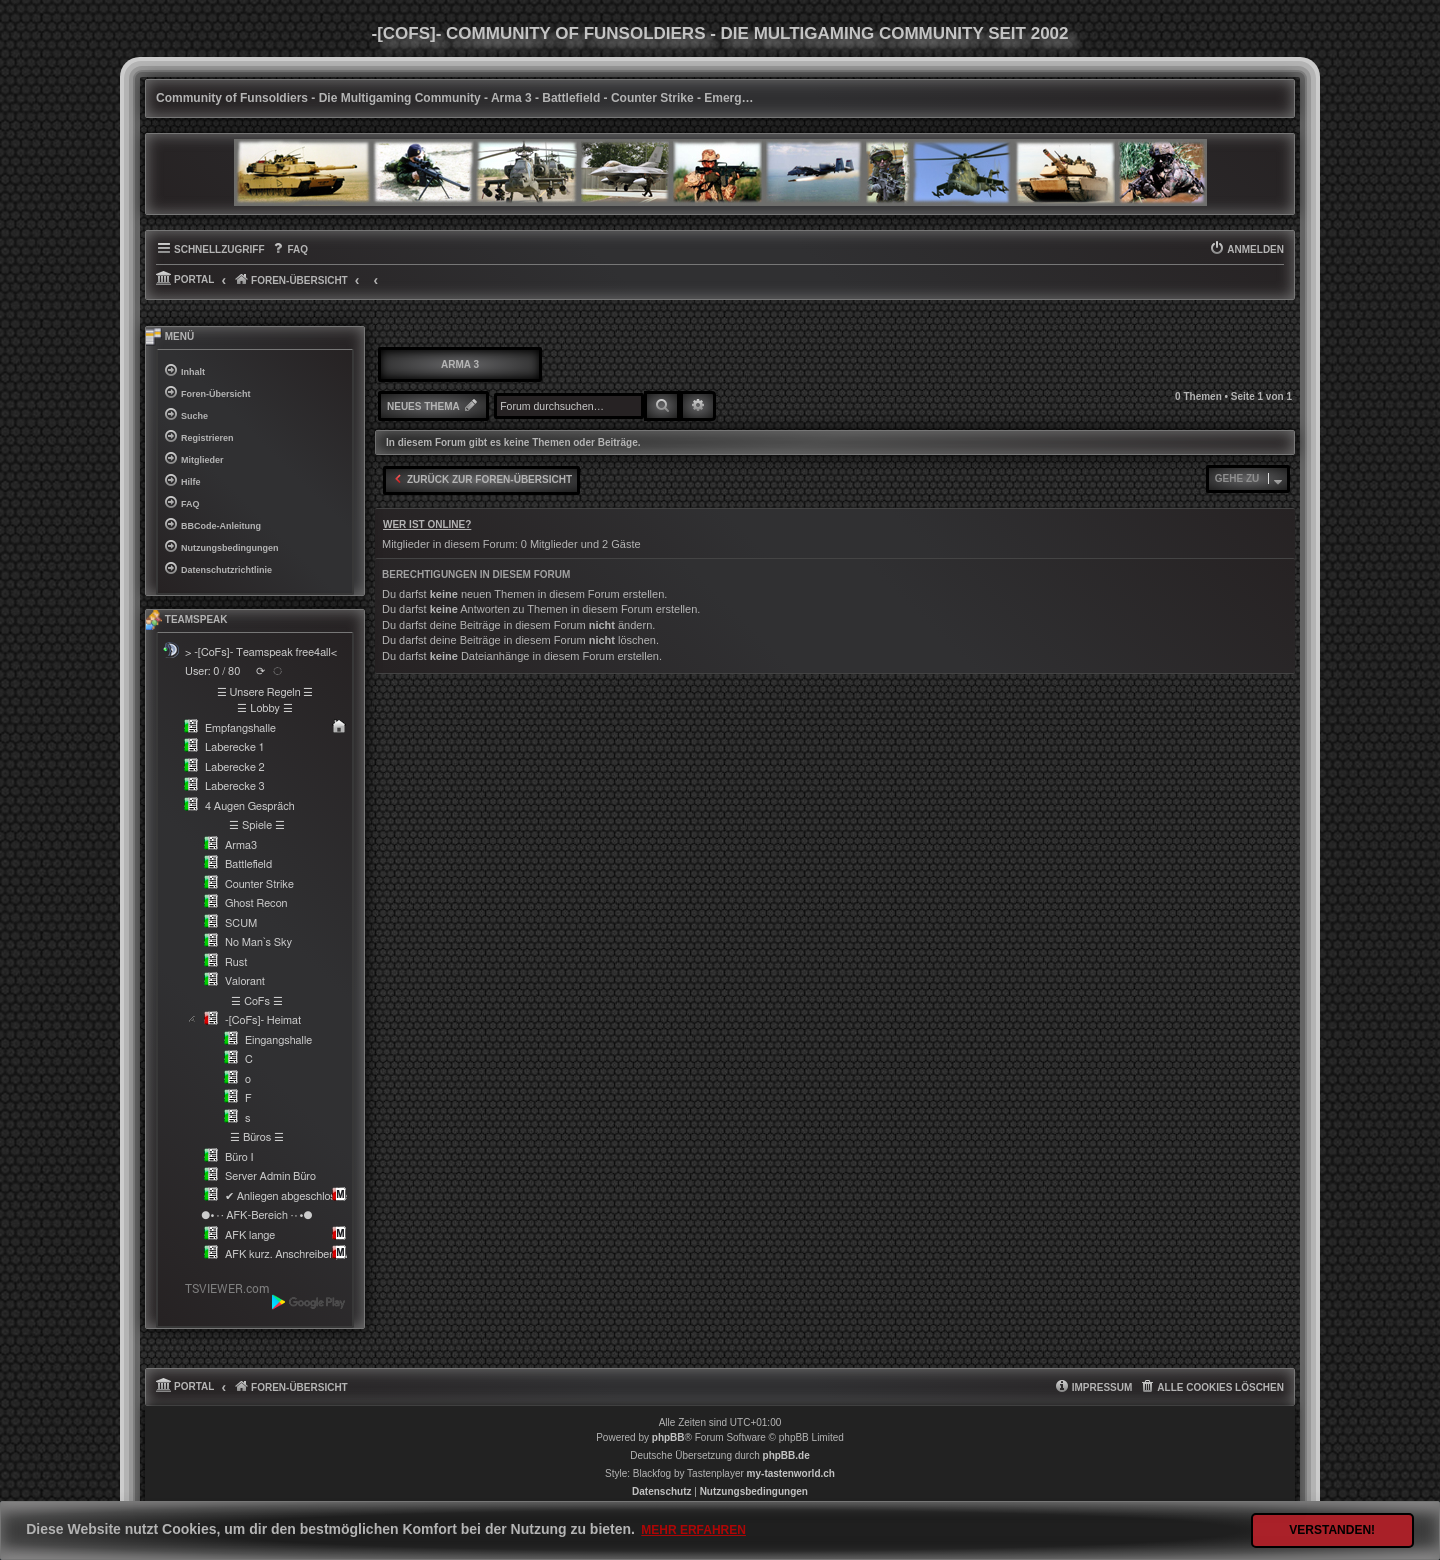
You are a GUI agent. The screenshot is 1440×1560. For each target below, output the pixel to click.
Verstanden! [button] (1332, 1530)
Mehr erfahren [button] (693, 1530)
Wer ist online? (427, 524)
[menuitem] (289, 250)
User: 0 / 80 (212, 671)
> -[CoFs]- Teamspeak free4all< (261, 652)
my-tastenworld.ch (791, 1473)
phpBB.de (786, 1455)
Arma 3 (460, 364)
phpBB (668, 1437)
